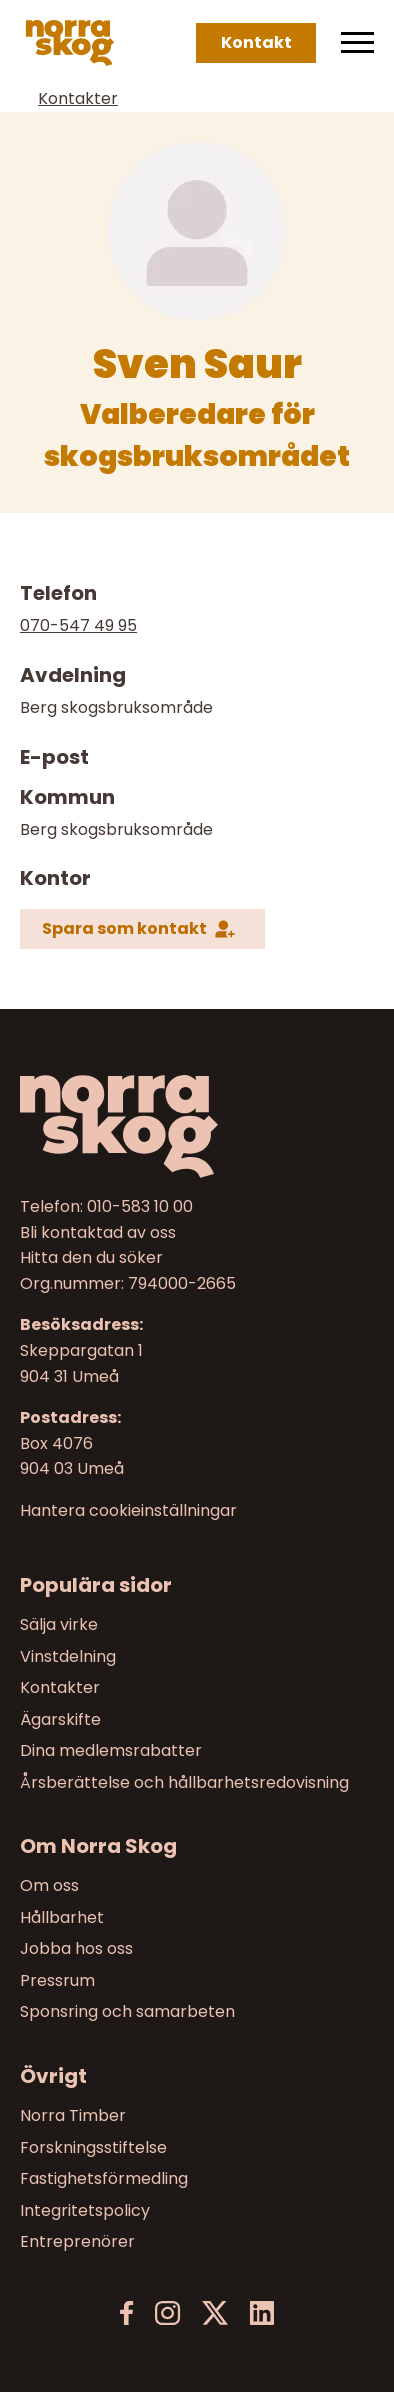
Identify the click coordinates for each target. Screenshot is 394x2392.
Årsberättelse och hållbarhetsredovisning (184, 1782)
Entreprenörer (77, 2242)
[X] (215, 2313)
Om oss (49, 1885)
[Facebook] (127, 2313)
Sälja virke (59, 1624)
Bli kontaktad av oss (98, 1232)
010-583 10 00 (140, 1206)
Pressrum (57, 1980)
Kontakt (256, 42)
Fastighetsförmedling (104, 2178)
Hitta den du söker (91, 1257)
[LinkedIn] (261, 2313)
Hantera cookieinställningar (128, 1511)
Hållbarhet (62, 1917)
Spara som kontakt (124, 928)
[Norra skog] (70, 43)
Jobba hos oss (76, 1948)
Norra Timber (73, 2115)
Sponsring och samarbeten (127, 2012)
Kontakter (78, 98)
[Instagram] (167, 2313)
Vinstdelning (68, 1655)
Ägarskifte (60, 1718)
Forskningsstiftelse (93, 2147)
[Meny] (357, 43)
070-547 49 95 (78, 625)
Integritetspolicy (85, 2210)
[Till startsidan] (197, 1126)
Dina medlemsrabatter (111, 1750)
